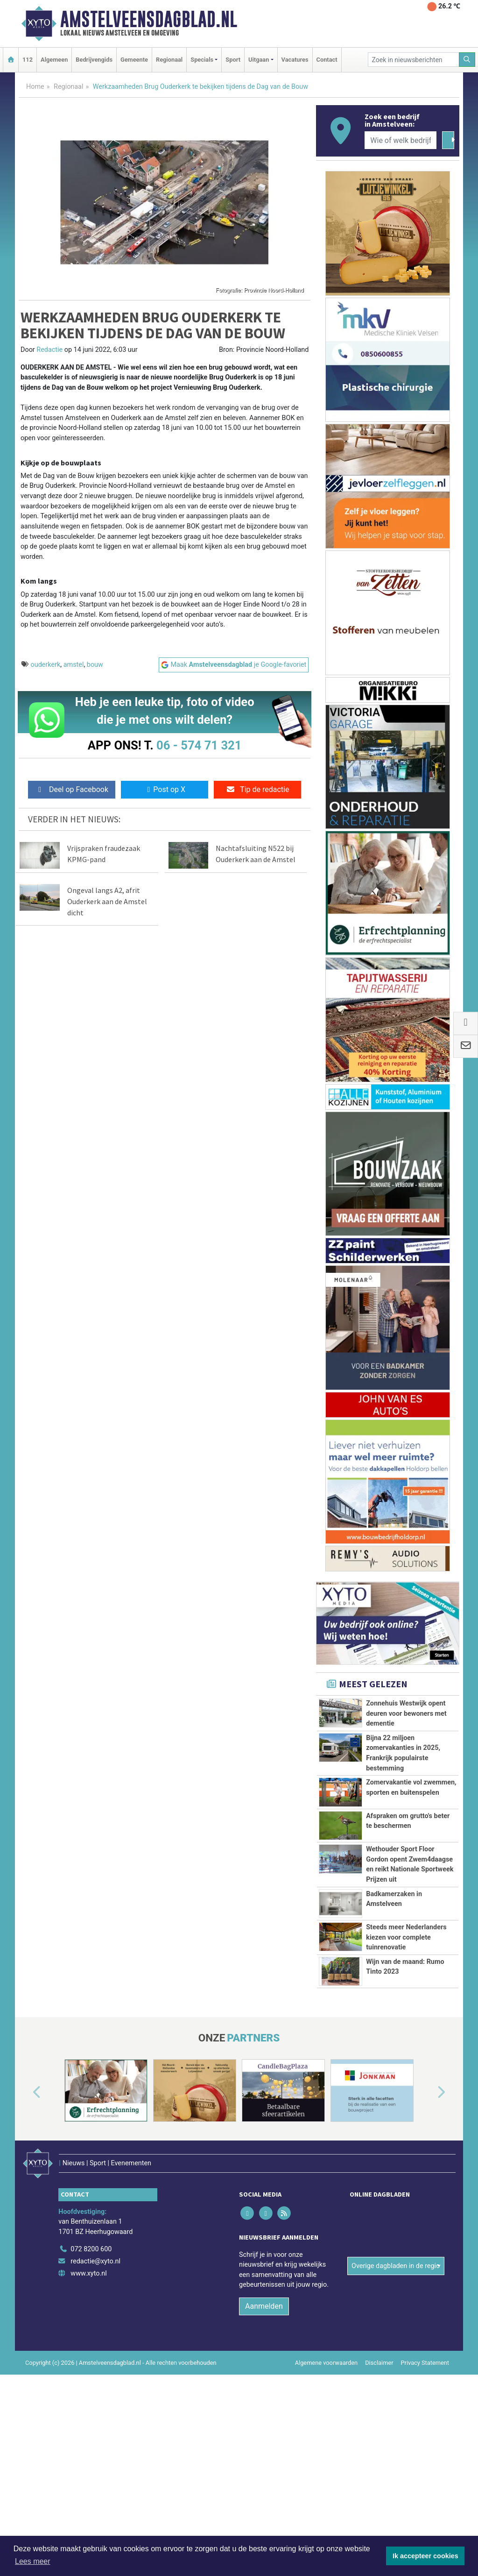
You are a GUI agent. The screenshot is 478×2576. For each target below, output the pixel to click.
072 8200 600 (91, 2345)
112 (27, 59)
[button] (26, 2201)
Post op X (164, 789)
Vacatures (295, 59)
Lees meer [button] (32, 2561)
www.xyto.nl (88, 2370)
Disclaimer (379, 2458)
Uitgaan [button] (258, 59)
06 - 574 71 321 (198, 745)
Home (35, 87)
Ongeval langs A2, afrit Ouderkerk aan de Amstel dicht (107, 901)
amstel (73, 665)
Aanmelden (264, 2402)
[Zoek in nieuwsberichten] (413, 59)
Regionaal (169, 59)
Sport (232, 59)
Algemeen (54, 59)
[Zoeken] (467, 59)
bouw (95, 665)
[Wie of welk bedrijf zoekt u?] (400, 140)
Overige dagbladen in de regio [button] (395, 2326)
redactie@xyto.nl (95, 2358)
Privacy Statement (425, 2458)
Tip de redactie (257, 789)
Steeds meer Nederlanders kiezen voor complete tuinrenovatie (406, 2003)
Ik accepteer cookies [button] (425, 2556)
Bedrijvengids (94, 59)
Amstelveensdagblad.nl (148, 19)
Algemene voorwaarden (326, 2458)
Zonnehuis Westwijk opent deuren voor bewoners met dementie (406, 1713)
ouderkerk (46, 665)
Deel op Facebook (71, 789)
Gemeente (134, 59)
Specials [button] (201, 59)
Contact (326, 59)
